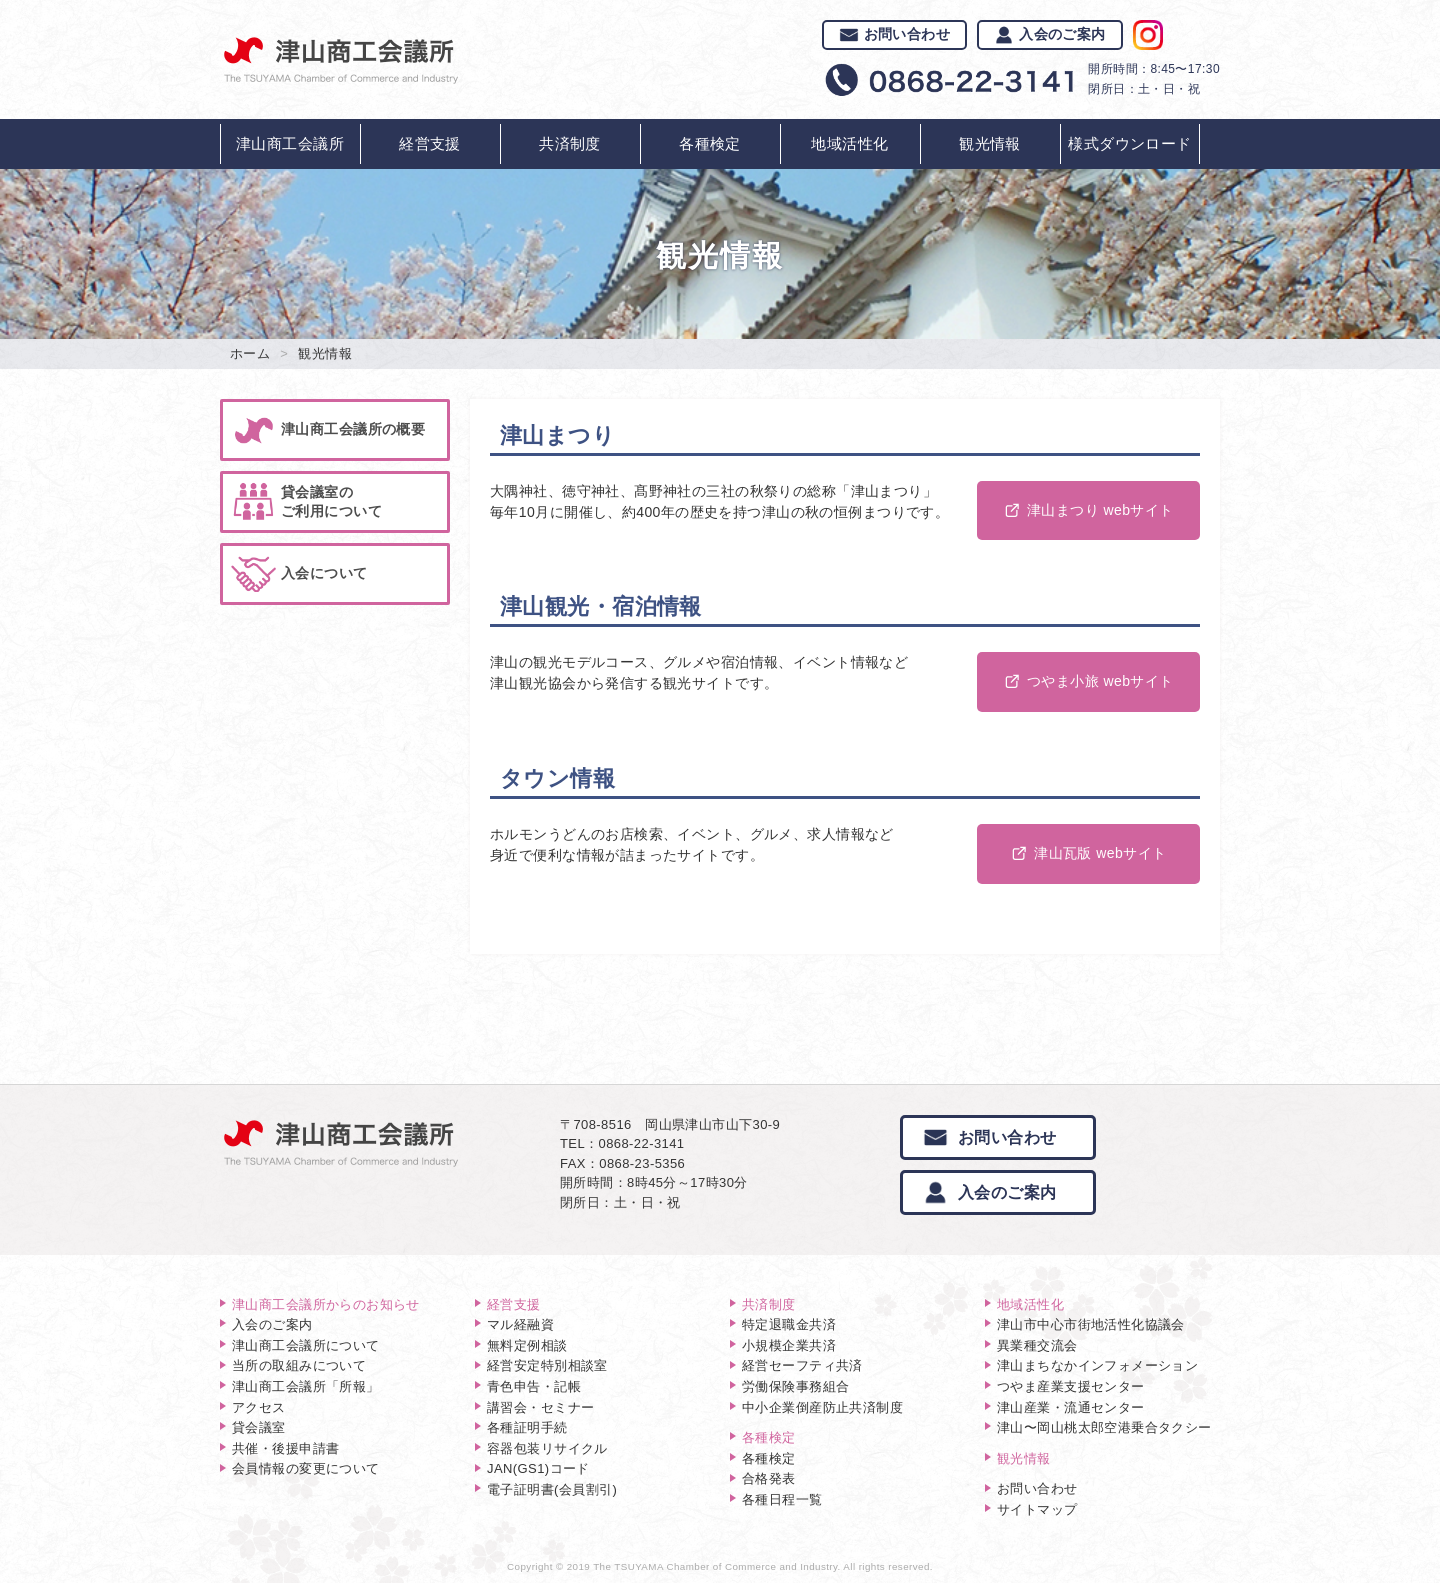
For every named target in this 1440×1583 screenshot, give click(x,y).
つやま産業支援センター (1071, 1386)
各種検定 (710, 143)
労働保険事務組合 (795, 1386)
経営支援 (430, 143)
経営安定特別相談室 (547, 1365)
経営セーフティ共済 (802, 1365)
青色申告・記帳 (534, 1386)
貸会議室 (259, 1427)
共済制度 (570, 143)
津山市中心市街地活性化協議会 (1091, 1324)
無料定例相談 (527, 1345)
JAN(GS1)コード (538, 1468)
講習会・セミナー (540, 1407)
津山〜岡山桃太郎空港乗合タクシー (1104, 1427)
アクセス (259, 1407)
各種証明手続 (527, 1427)
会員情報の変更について (306, 1468)
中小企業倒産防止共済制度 (822, 1407)
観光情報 (990, 143)
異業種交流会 (1037, 1345)
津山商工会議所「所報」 (306, 1386)
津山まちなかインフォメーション (1097, 1365)
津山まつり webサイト (1088, 510)
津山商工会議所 (290, 143)
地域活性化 (849, 143)
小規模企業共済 (789, 1345)
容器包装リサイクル (547, 1448)
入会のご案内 (1050, 34)
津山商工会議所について (306, 1345)
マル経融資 (520, 1324)
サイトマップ (1037, 1509)
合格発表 (769, 1478)
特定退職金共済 (789, 1324)
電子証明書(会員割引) (552, 1489)
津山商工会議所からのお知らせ (326, 1304)
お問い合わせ (895, 34)
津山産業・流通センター (1071, 1407)
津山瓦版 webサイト (1088, 853)
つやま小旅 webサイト (1088, 681)
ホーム (250, 353)
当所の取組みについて (299, 1365)
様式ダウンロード (1129, 143)
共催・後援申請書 (285, 1448)
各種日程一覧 (782, 1499)
